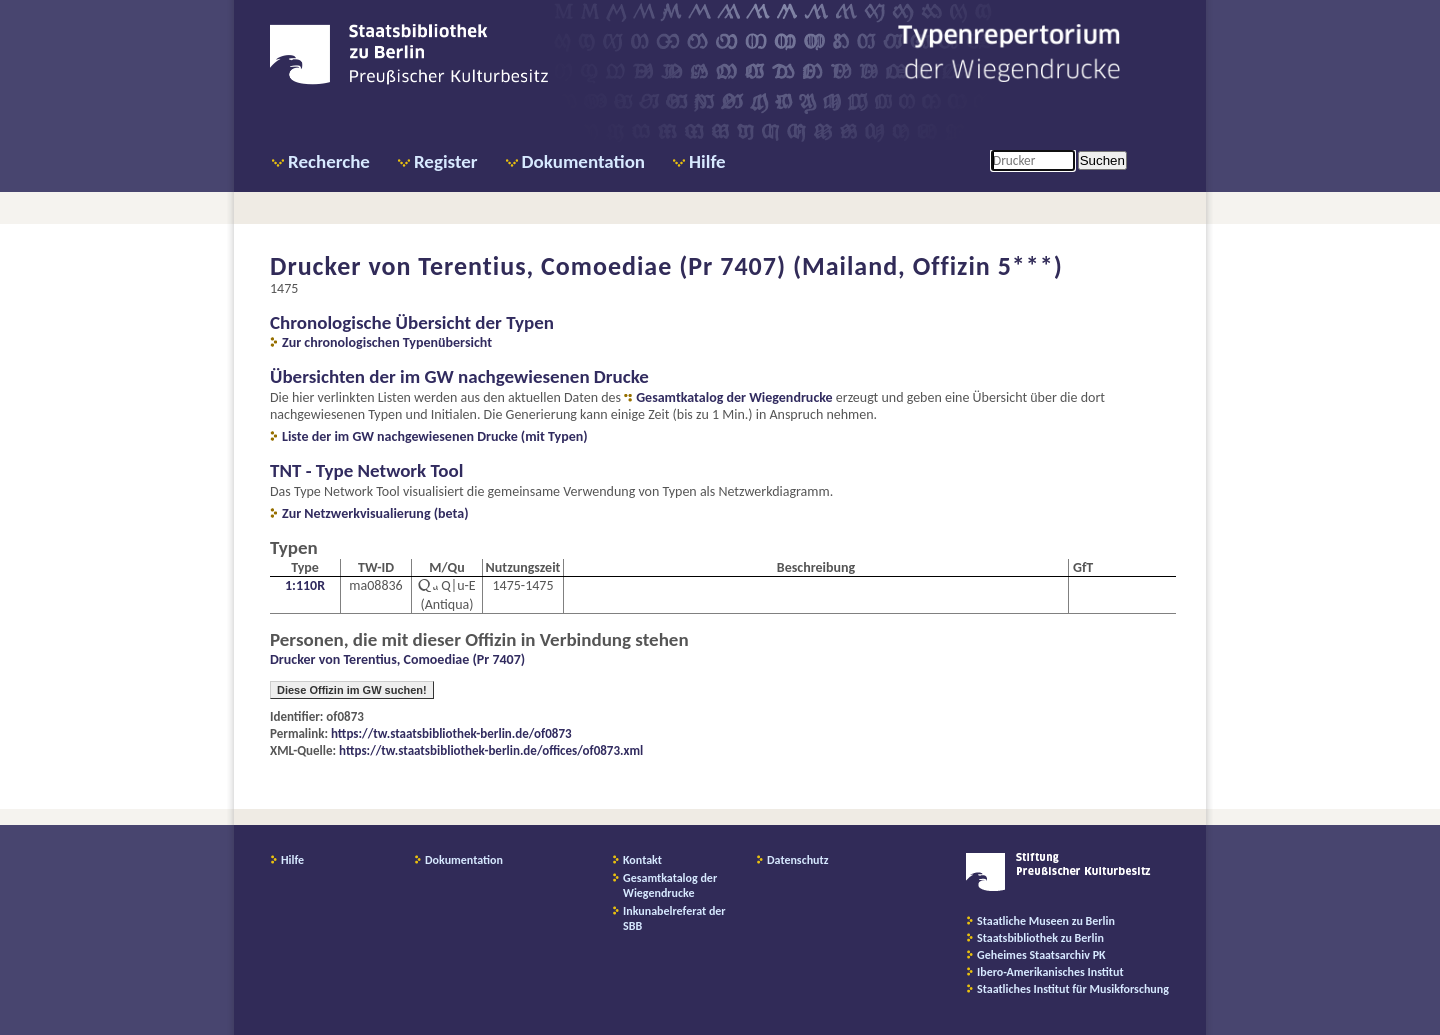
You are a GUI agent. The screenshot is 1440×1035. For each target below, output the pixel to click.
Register (446, 161)
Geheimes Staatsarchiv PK (1041, 955)
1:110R (305, 585)
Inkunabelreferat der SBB (674, 918)
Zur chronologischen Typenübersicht (387, 342)
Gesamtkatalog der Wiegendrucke (734, 397)
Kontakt (642, 860)
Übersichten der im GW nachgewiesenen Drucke (459, 376)
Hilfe (707, 161)
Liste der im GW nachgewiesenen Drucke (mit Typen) (435, 436)
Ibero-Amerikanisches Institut (1050, 972)
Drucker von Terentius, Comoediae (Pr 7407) (397, 659)
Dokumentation (583, 161)
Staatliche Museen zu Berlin (1046, 921)
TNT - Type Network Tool (366, 470)
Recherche (329, 161)
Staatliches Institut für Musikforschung (1073, 989)
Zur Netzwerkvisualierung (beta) (375, 513)
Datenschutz (798, 860)
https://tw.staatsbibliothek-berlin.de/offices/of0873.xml (491, 750)
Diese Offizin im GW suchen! (352, 690)
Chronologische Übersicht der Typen (412, 322)
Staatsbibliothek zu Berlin (1040, 938)
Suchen (1102, 160)
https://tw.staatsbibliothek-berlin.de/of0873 (451, 733)
